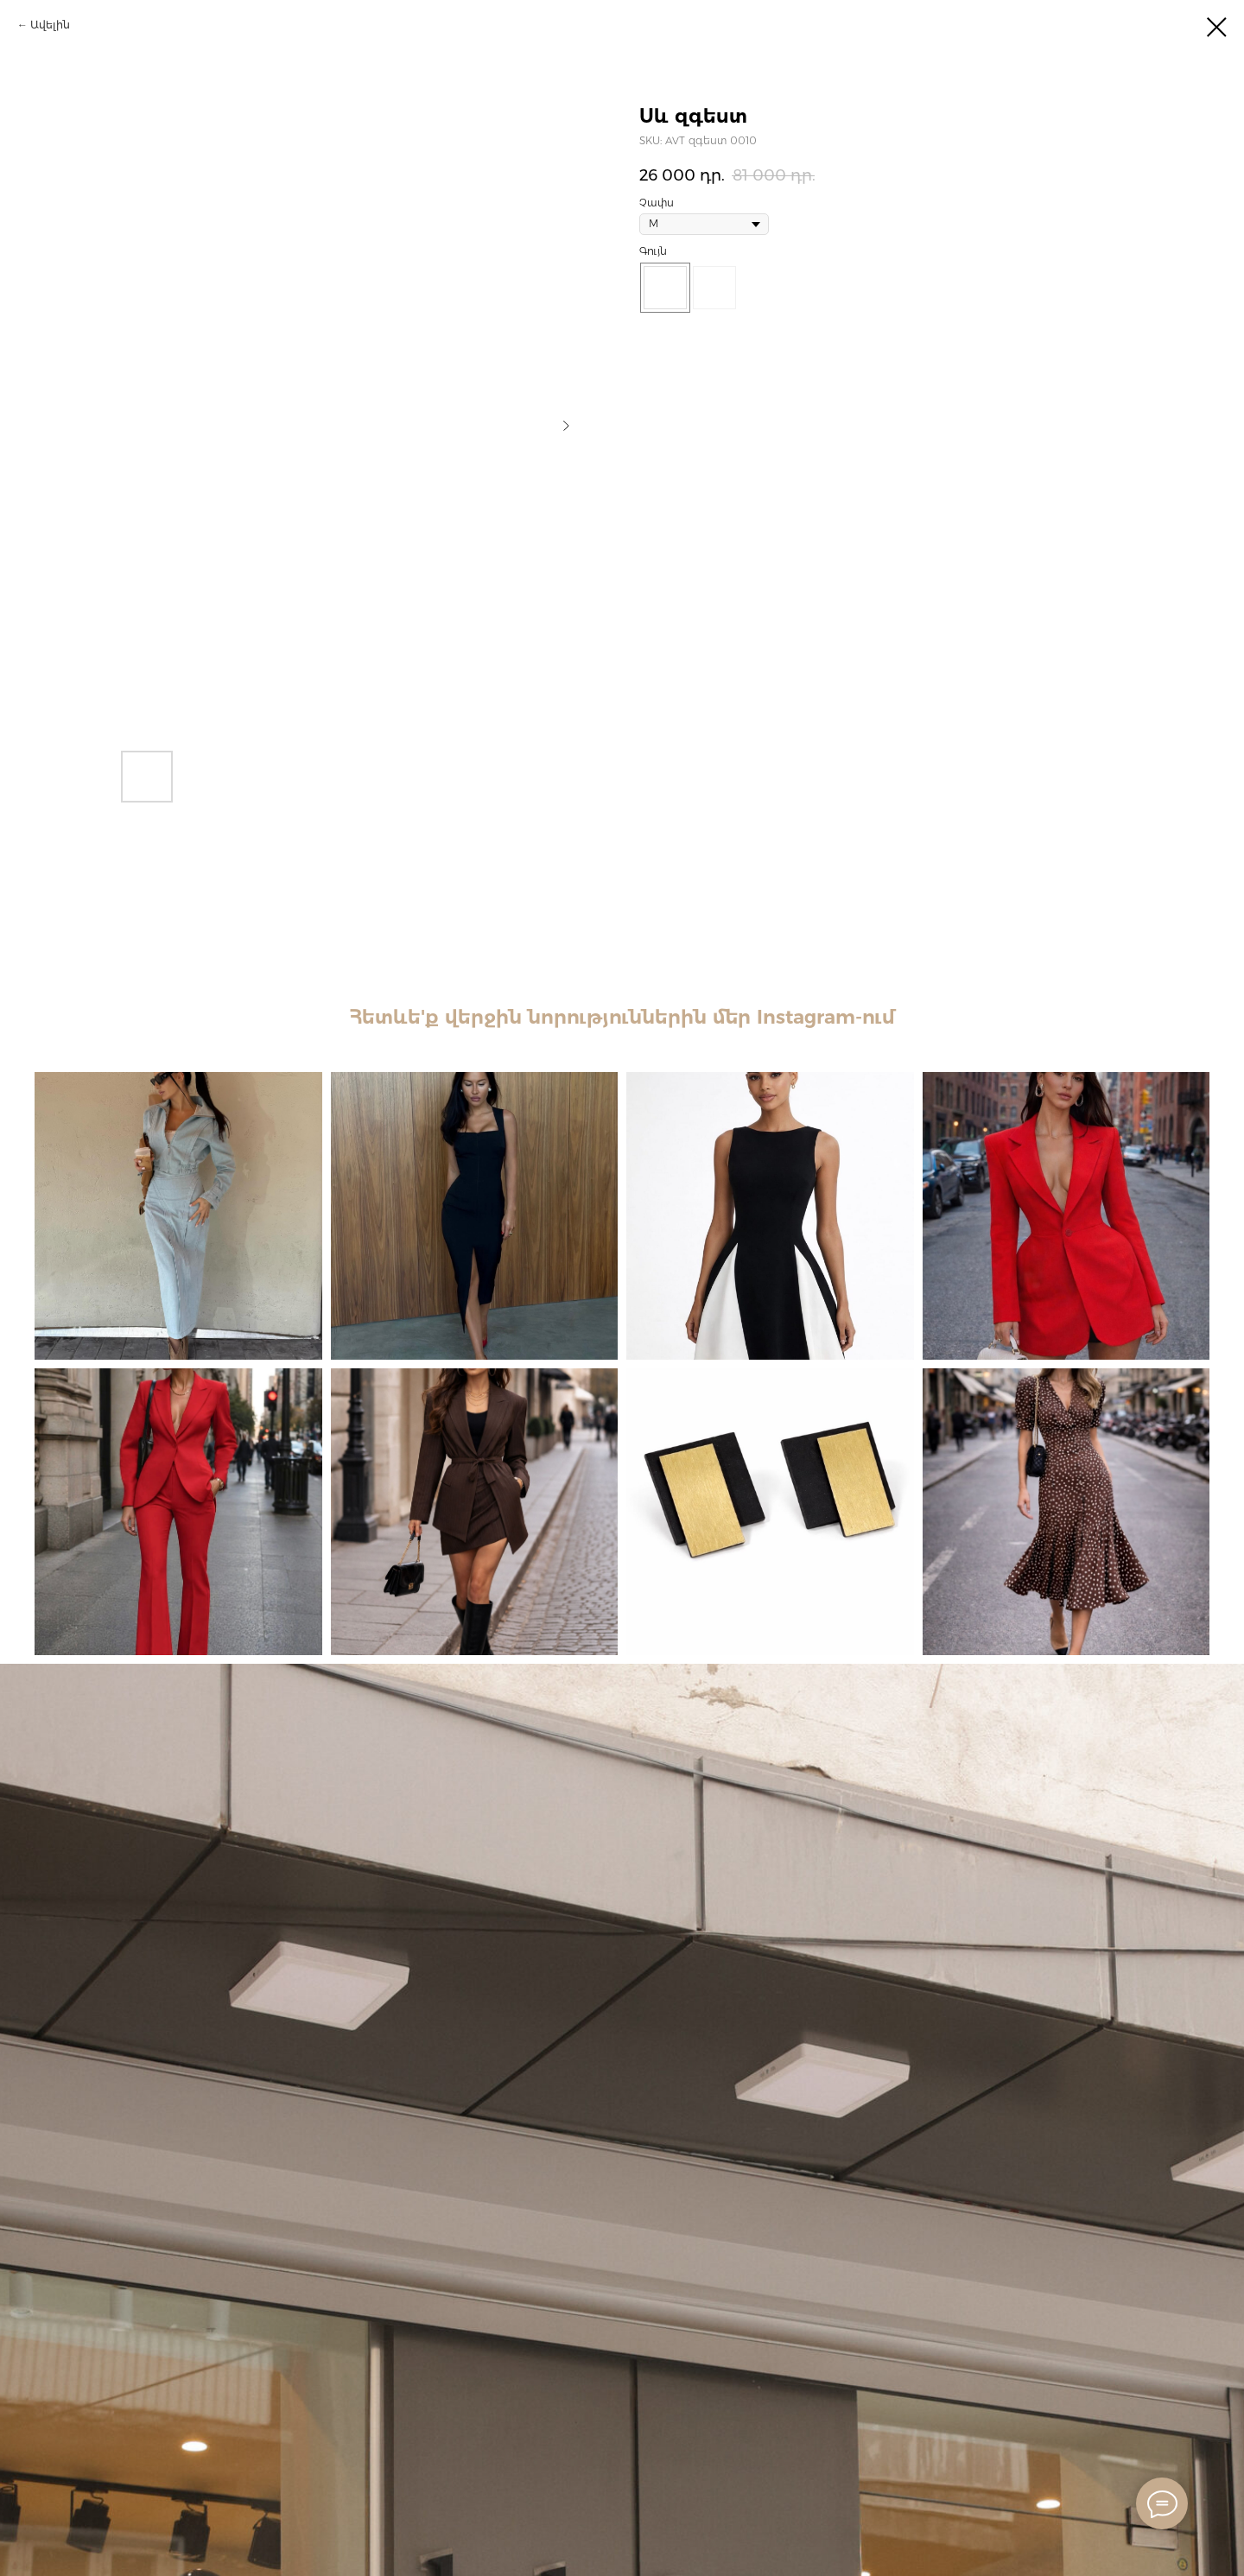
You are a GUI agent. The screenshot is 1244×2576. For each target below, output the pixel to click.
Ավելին (50, 24)
